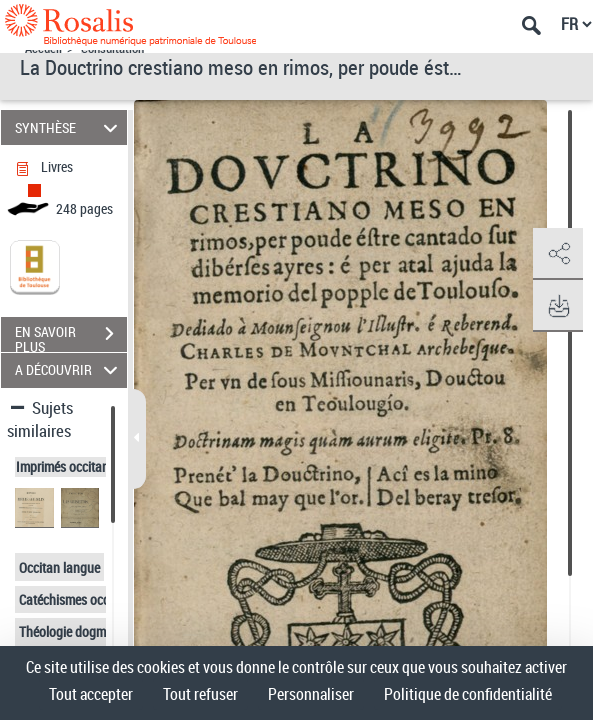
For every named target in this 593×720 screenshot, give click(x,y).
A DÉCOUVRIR (69, 370)
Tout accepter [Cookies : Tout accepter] (91, 694)
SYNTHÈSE (69, 127)
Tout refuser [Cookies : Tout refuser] (200, 694)
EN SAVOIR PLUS (71, 336)
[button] (558, 254)
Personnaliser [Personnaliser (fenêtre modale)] (311, 694)
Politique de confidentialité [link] (468, 694)
